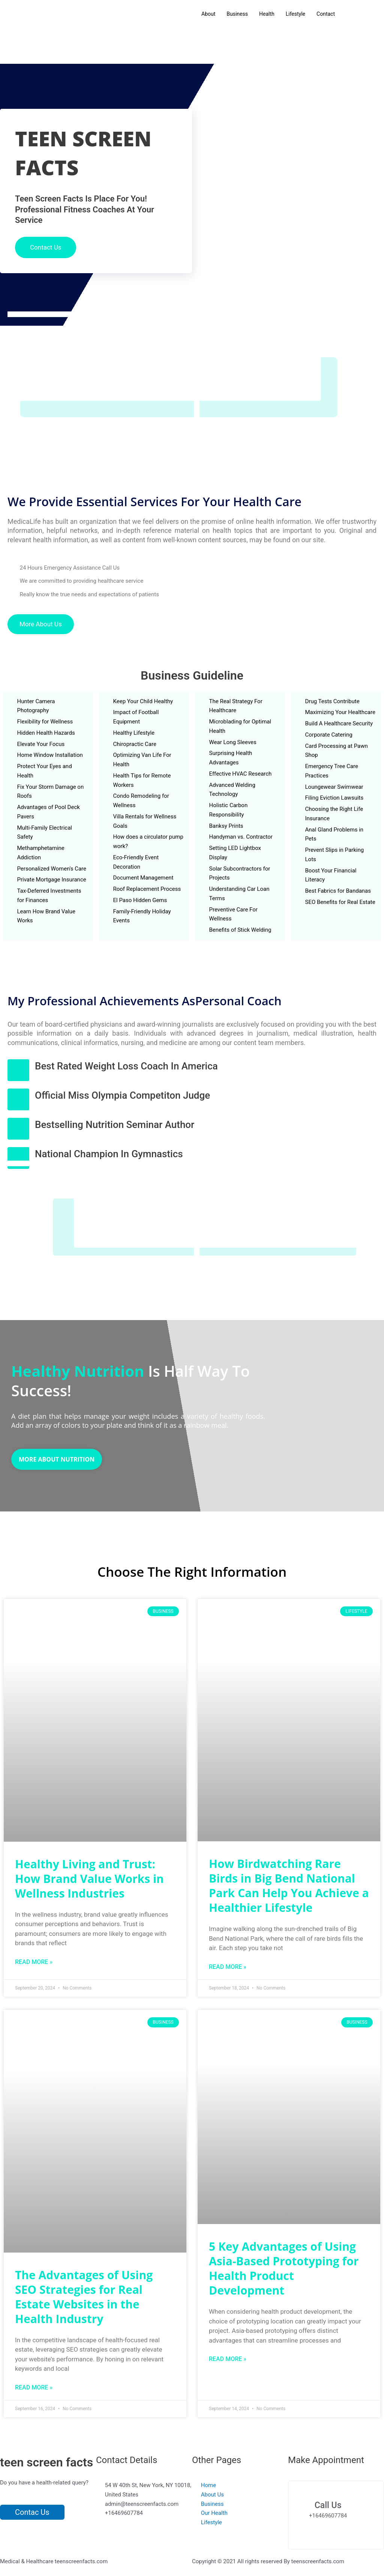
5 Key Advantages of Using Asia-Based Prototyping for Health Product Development (283, 2268)
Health (266, 14)
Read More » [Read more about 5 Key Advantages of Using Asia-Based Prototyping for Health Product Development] (227, 2358)
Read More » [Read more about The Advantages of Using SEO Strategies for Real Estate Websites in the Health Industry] (33, 2387)
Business (237, 14)
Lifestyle (295, 14)
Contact (325, 14)
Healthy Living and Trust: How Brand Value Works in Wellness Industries (89, 1878)
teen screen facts (46, 2462)
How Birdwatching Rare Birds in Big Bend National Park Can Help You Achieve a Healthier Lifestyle (289, 1885)
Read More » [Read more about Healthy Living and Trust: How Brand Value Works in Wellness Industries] (33, 1961)
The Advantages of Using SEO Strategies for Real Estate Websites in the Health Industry (84, 2296)
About (208, 14)
